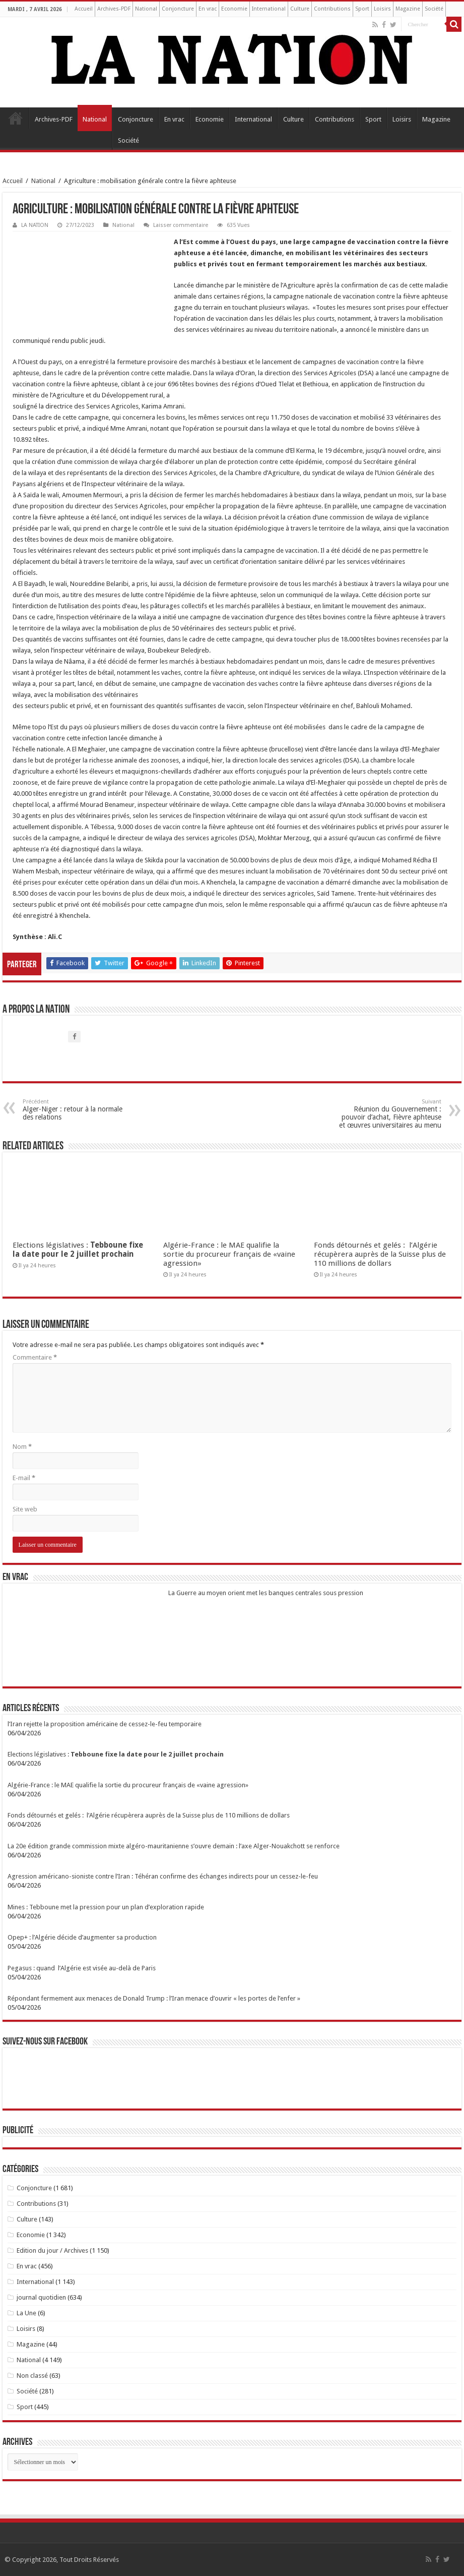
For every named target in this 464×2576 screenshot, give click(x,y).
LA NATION (34, 225)
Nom (22, 1446)
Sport (362, 9)
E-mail (24, 1478)
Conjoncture (178, 9)
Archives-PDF (113, 9)
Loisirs (382, 9)
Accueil (84, 9)
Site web (25, 1509)
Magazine (407, 9)
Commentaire (35, 1357)
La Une (26, 2313)
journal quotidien (41, 2297)
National (146, 9)
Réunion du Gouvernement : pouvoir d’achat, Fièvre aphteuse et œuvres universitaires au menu (389, 1113)
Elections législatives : (78, 1250)
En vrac (207, 9)
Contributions (332, 9)
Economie (234, 9)
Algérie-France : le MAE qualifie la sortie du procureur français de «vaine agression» (229, 1254)
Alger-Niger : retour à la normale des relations (74, 1109)
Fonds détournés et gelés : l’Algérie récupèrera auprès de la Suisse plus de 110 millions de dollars (380, 1254)
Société (434, 9)
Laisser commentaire (180, 225)
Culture (299, 9)
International (269, 9)
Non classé (32, 2375)
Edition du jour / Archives (52, 2250)
